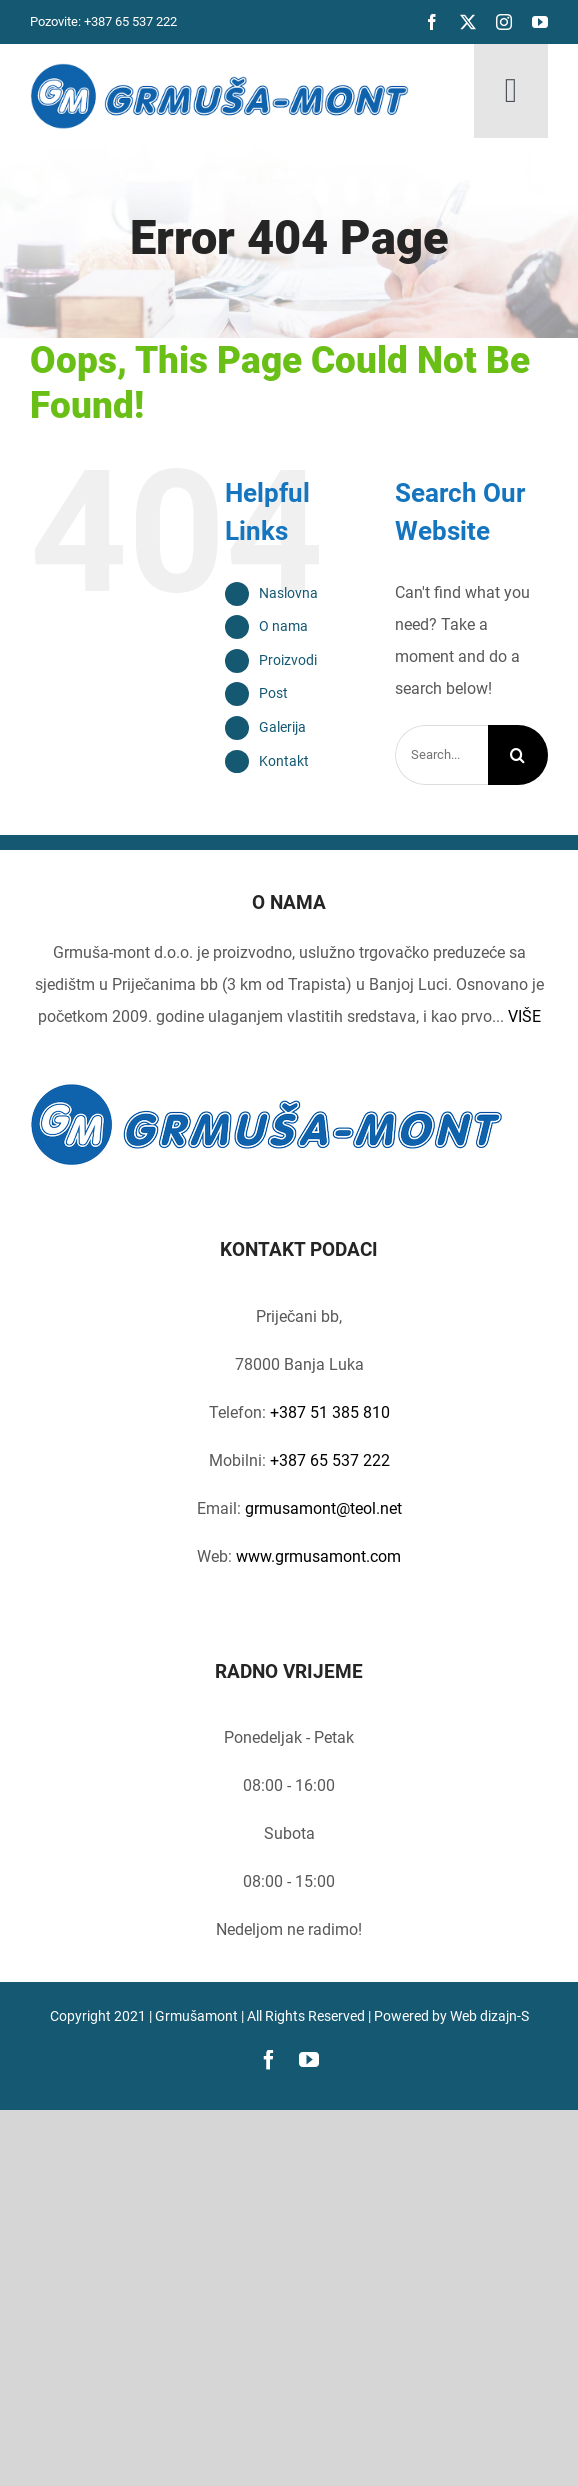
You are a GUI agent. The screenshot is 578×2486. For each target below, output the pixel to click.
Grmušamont (196, 2016)
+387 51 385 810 (330, 1412)
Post (273, 693)
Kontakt (284, 761)
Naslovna (288, 593)
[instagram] (504, 22)
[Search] (518, 755)
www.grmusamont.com (316, 1556)
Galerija (282, 727)
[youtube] (540, 22)
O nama (283, 626)
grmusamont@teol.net (323, 1508)
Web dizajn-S (489, 2016)
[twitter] (468, 22)
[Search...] (441, 755)
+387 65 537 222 (130, 21)
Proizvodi (288, 660)
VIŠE (524, 1016)
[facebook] (432, 22)
